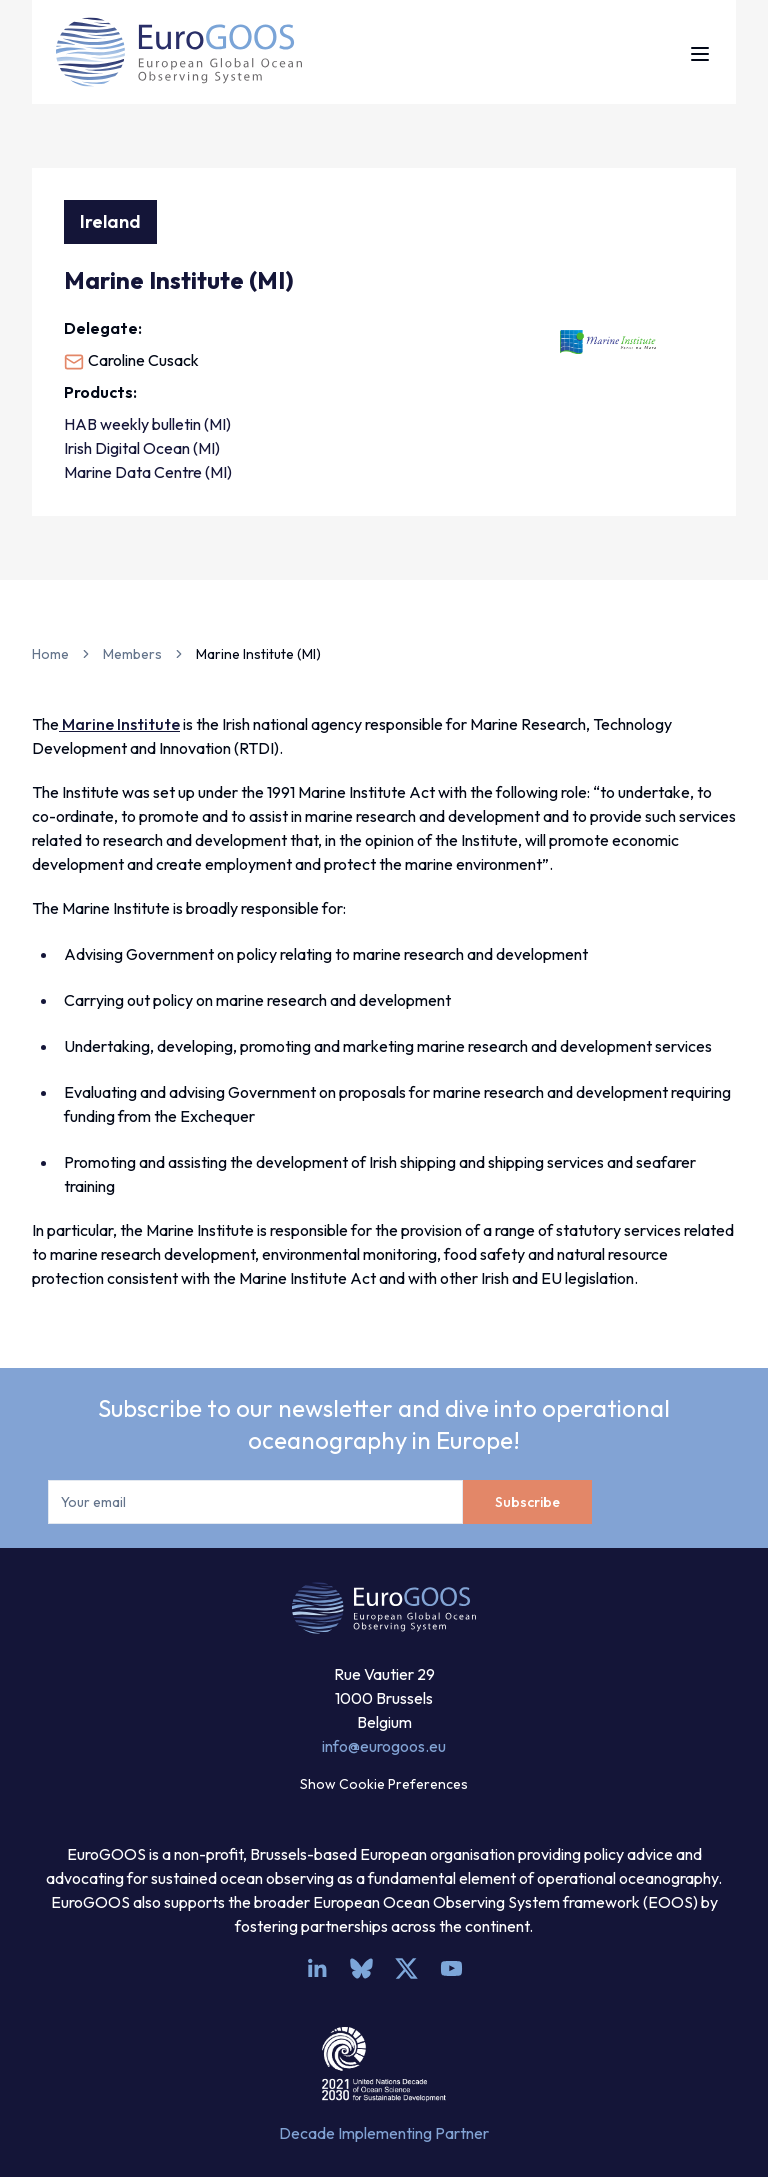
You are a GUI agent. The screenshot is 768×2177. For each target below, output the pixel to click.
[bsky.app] (361, 1968)
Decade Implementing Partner (384, 2133)
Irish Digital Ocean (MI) (142, 448)
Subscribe (527, 1502)
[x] (406, 1968)
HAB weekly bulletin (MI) (147, 424)
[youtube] (451, 1968)
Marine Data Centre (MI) (148, 472)
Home (50, 654)
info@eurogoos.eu (384, 1746)
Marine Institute (119, 724)
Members (132, 654)
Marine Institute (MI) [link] (258, 654)
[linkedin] (316, 1968)
